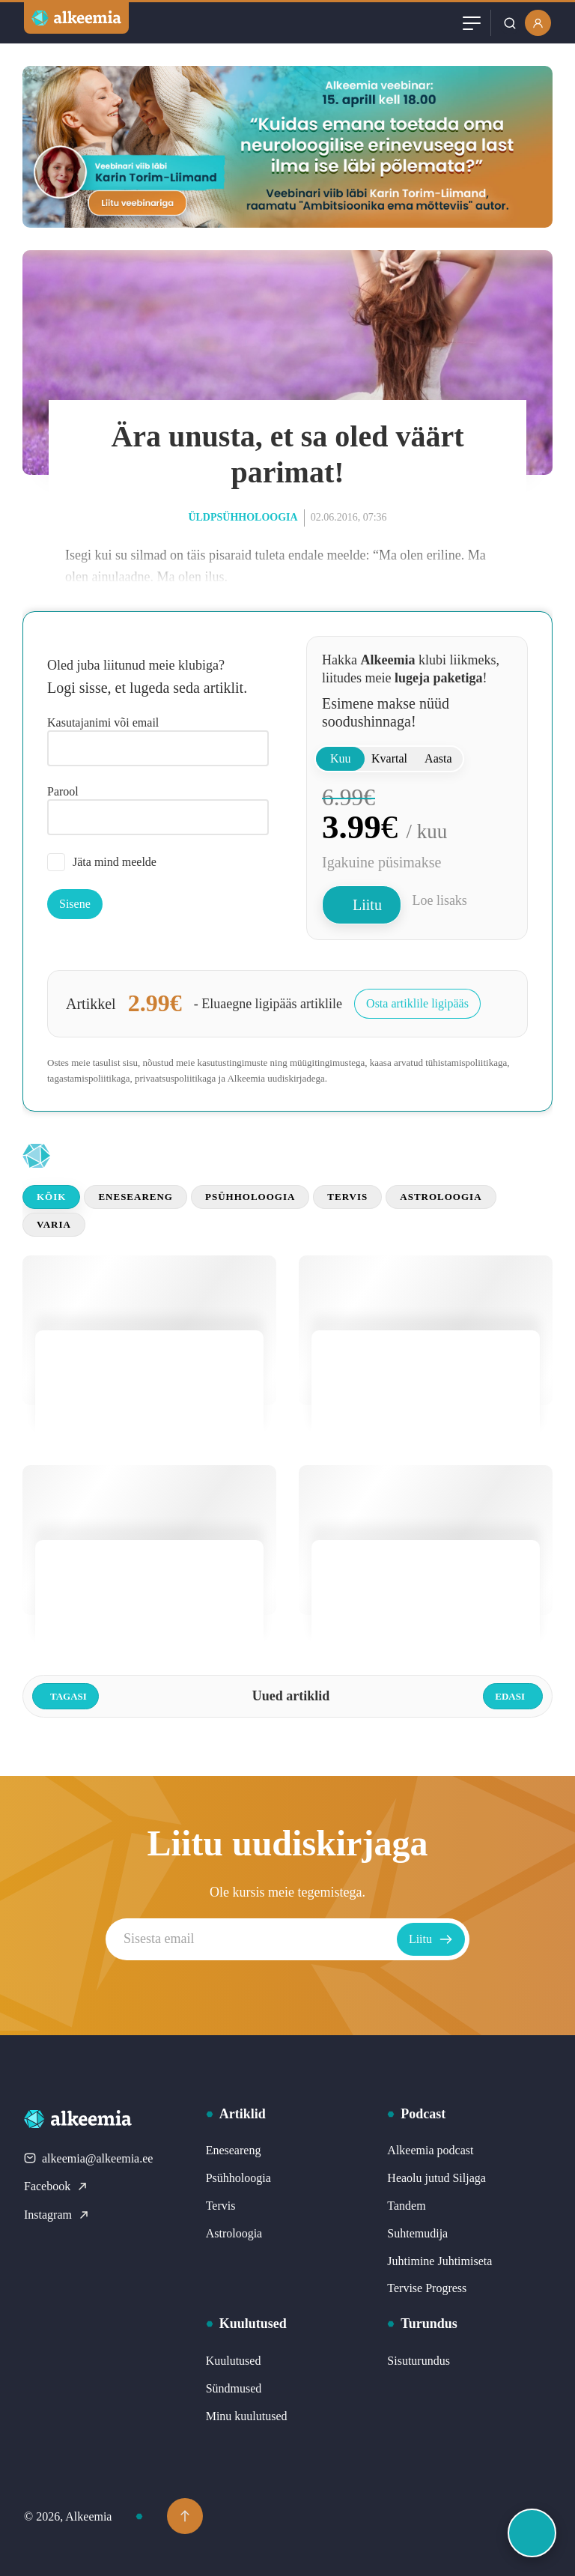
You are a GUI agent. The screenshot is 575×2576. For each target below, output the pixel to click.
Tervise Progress (426, 2288)
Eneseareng (135, 1196)
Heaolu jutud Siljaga (436, 2178)
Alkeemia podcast (430, 2150)
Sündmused (234, 2388)
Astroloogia (440, 1196)
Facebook (56, 2186)
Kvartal (389, 758)
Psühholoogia (250, 1196)
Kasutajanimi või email (103, 722)
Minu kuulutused (247, 2416)
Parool (63, 791)
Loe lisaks (439, 900)
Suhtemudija (417, 2233)
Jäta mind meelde (101, 862)
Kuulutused (233, 2360)
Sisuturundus (418, 2360)
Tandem (406, 2205)
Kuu (340, 758)
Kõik (51, 1196)
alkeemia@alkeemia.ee (88, 2158)
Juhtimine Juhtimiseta (439, 2261)
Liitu (367, 905)
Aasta (438, 758)
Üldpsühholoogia (242, 517)
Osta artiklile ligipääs (417, 1003)
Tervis (347, 1196)
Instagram (57, 2214)
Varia (54, 1224)
